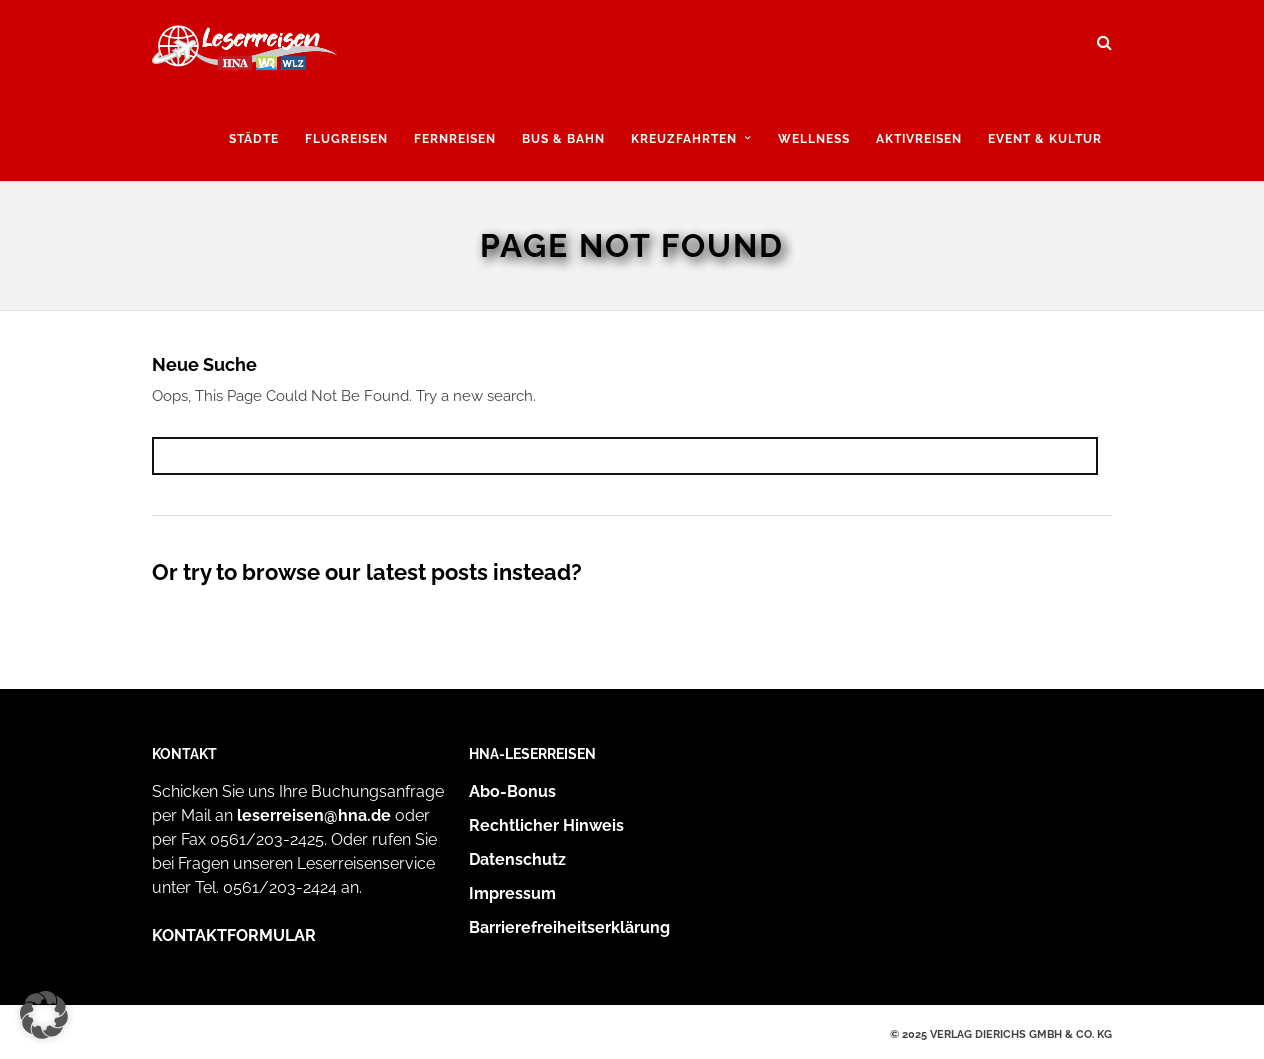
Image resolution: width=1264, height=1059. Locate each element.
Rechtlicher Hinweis (546, 825)
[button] (44, 1015)
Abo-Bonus (512, 791)
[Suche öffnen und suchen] (1104, 36)
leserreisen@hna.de (314, 815)
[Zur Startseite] (244, 52)
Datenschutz (517, 859)
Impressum (512, 893)
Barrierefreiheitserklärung (569, 927)
